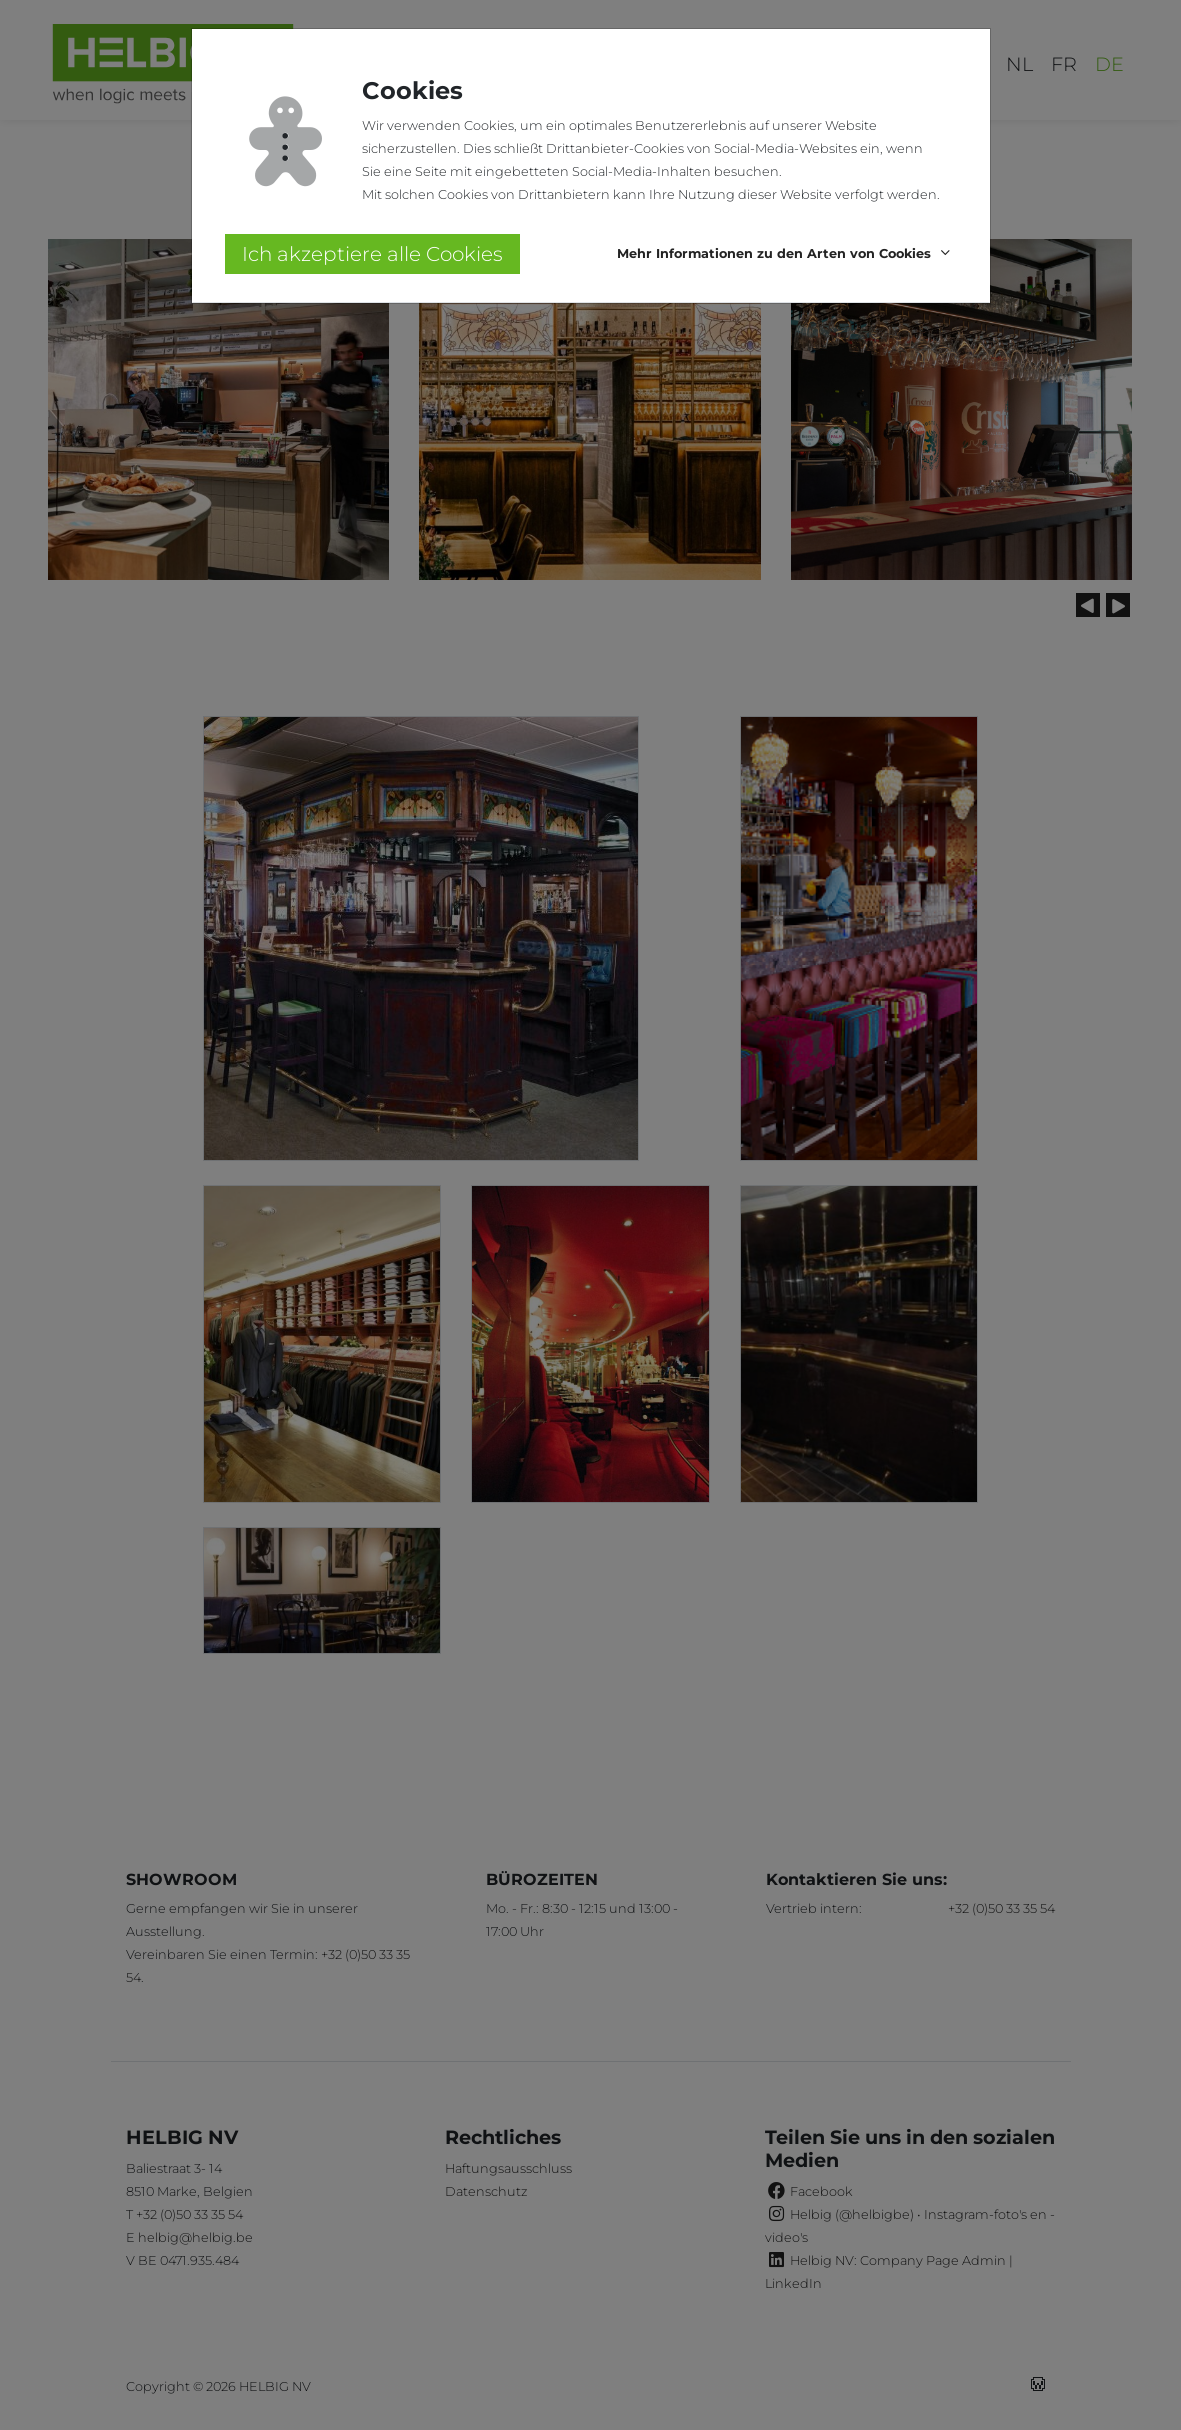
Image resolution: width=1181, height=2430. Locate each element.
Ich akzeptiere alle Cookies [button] (372, 254)
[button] (786, 254)
